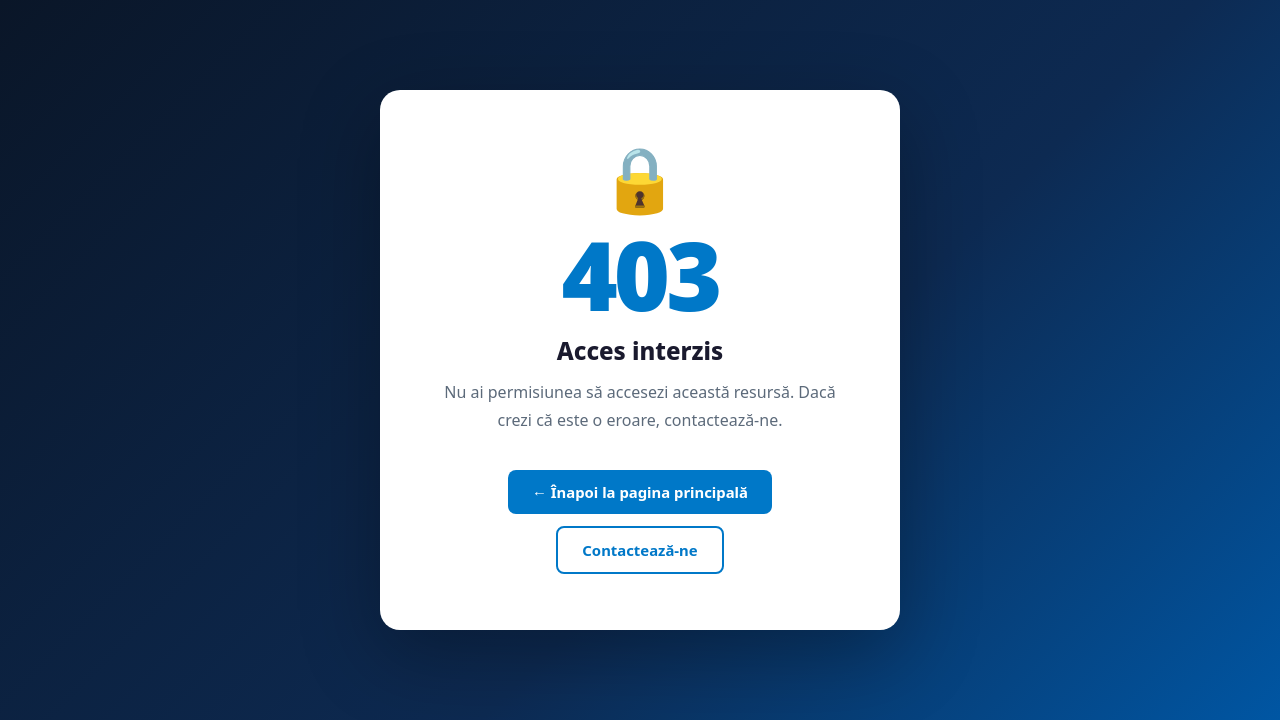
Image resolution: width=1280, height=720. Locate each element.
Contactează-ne (639, 550)
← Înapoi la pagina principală (640, 492)
